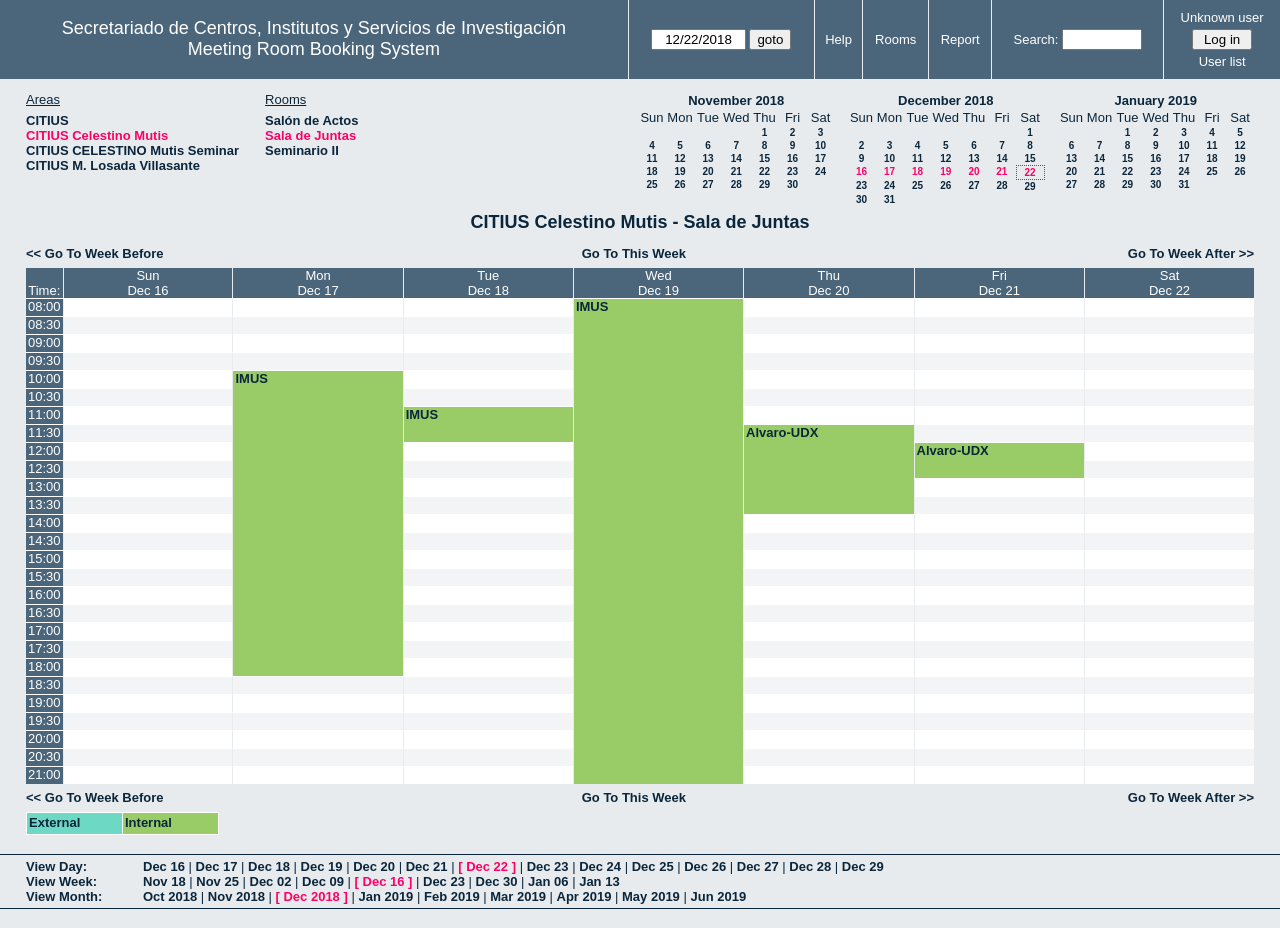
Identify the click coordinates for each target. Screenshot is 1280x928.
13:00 (44, 486)
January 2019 (1156, 100)
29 (764, 184)
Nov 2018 (236, 896)
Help (838, 39)
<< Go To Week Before (95, 253)
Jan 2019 (385, 896)
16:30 (44, 612)
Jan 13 (599, 881)
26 (679, 184)
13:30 (44, 504)
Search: (1036, 39)
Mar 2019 (518, 896)
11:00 (44, 414)
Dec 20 (374, 866)
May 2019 (651, 896)
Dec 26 (705, 866)
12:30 (44, 468)
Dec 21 (427, 866)
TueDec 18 (488, 283)
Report (960, 39)
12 (679, 158)
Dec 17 (217, 866)
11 (651, 158)
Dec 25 (653, 866)
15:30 (44, 576)
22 (764, 171)
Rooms (895, 39)
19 (679, 171)
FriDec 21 (999, 283)
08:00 (44, 306)
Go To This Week (634, 253)
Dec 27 (758, 866)
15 (764, 158)
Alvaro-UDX (782, 432)
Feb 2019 (452, 896)
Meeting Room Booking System (314, 49)
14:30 (44, 540)
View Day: (56, 866)
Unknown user (1222, 17)
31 (889, 199)
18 (651, 171)
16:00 (44, 594)
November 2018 (736, 100)
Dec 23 (548, 866)
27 (707, 184)
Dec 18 (269, 866)
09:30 (44, 360)
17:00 (44, 630)
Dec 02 (271, 881)
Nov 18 (164, 881)
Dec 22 (487, 866)
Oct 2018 (170, 896)
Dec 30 (497, 881)
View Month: (64, 896)
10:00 (44, 378)
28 (736, 184)
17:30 (44, 648)
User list (1222, 61)
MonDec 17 (317, 283)
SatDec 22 (1169, 283)
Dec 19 (322, 866)
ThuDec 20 (828, 283)
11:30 (44, 432)
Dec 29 (863, 866)
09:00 (44, 342)
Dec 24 (600, 866)
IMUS (592, 306)
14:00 (44, 522)
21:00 (44, 774)
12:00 (44, 450)
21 (736, 171)
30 (792, 184)
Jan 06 (548, 881)
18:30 (44, 684)
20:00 (44, 738)
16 (792, 158)
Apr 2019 (584, 896)
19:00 (44, 702)
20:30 (44, 756)
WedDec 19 (658, 283)
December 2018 (945, 100)
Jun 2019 (718, 896)
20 (707, 171)
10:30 (44, 396)
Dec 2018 (311, 896)
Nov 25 (217, 881)
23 (792, 171)
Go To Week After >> (1191, 253)
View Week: (61, 881)
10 (820, 145)
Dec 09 (323, 881)
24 (820, 171)
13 (707, 158)
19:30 (44, 720)
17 (820, 158)
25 (651, 184)
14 (736, 158)
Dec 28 (810, 866)
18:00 (44, 666)
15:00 (44, 558)
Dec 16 (164, 866)
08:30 (44, 324)
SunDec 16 (147, 283)
